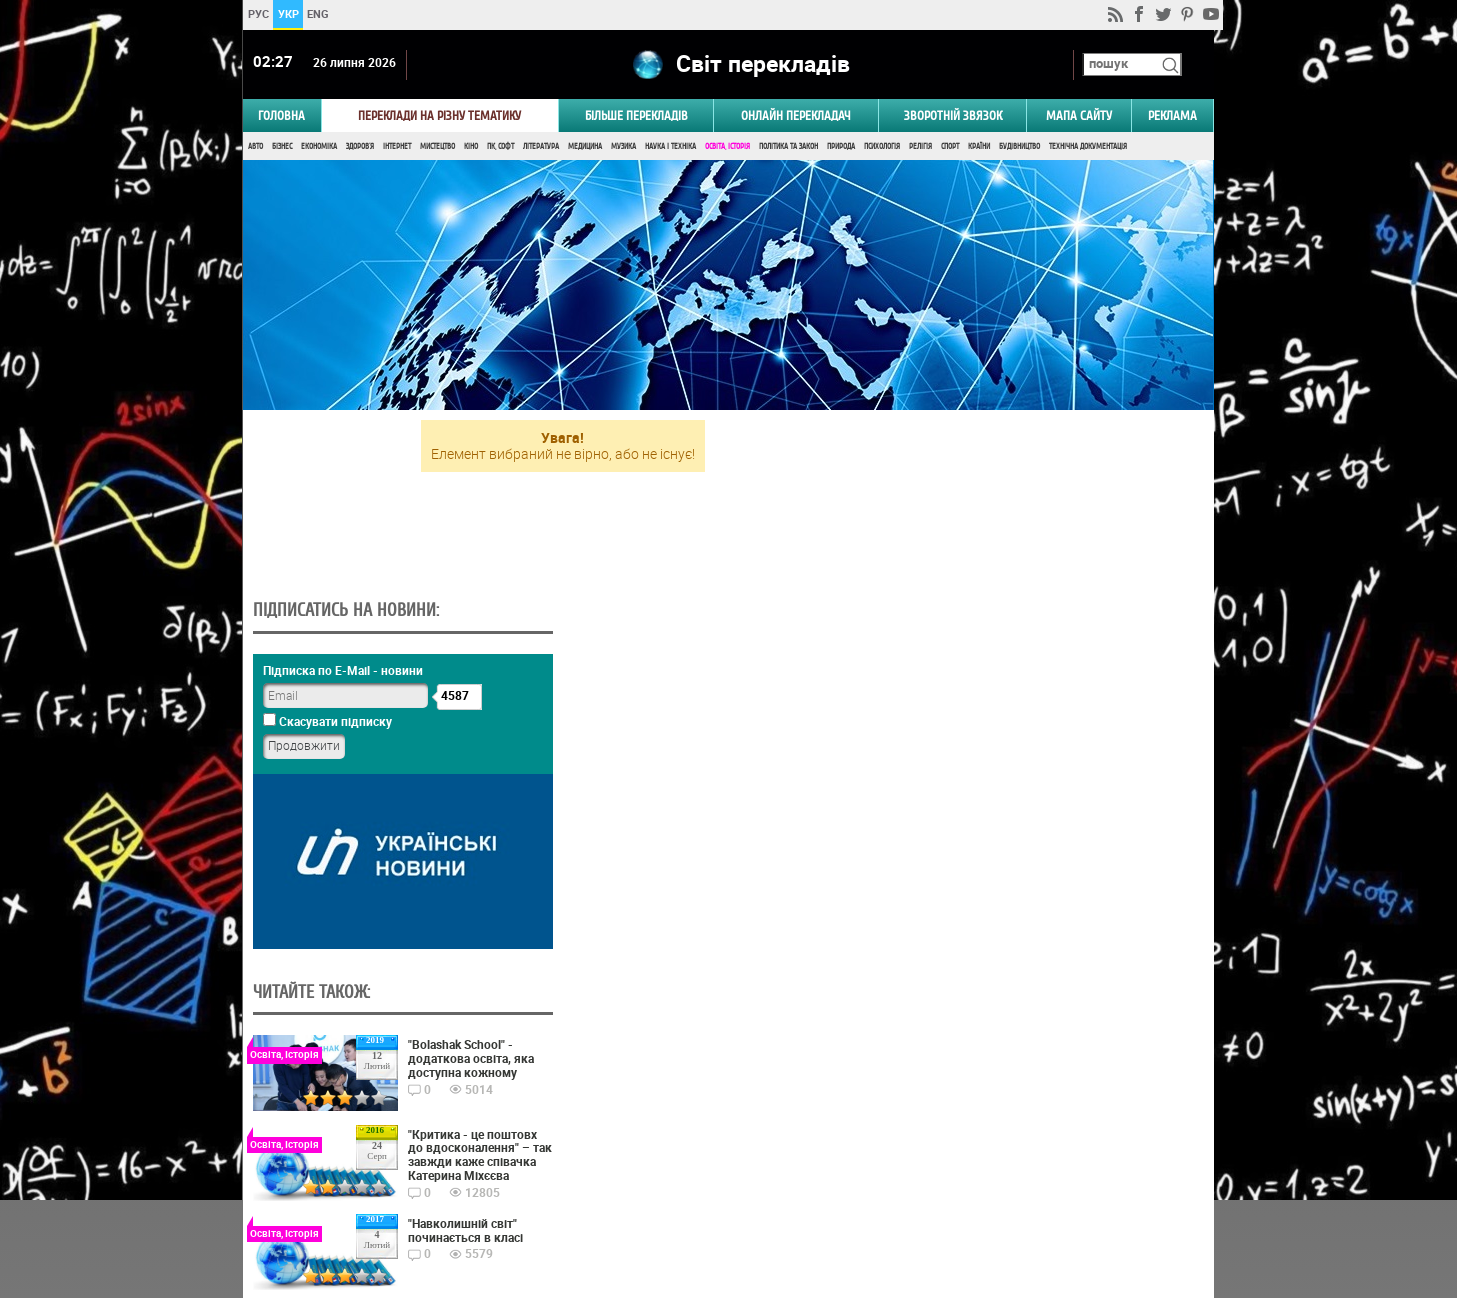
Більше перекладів (636, 116)
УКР (288, 13)
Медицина (585, 147)
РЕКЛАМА (1172, 116)
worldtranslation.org (1014, 1195)
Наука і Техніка (670, 147)
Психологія (882, 147)
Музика (623, 147)
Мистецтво (437, 147)
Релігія (920, 147)
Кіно (471, 147)
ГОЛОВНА (281, 116)
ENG (318, 13)
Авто (255, 147)
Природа (841, 147)
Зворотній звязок (953, 116)
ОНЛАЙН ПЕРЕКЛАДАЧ (796, 116)
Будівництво (1019, 147)
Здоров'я (360, 147)
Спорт (950, 147)
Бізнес (282, 147)
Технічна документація (1088, 147)
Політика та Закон (788, 147)
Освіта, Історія (727, 147)
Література (541, 147)
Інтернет (397, 147)
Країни (979, 147)
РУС (258, 13)
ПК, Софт (500, 147)
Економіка (319, 147)
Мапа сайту (1079, 116)
